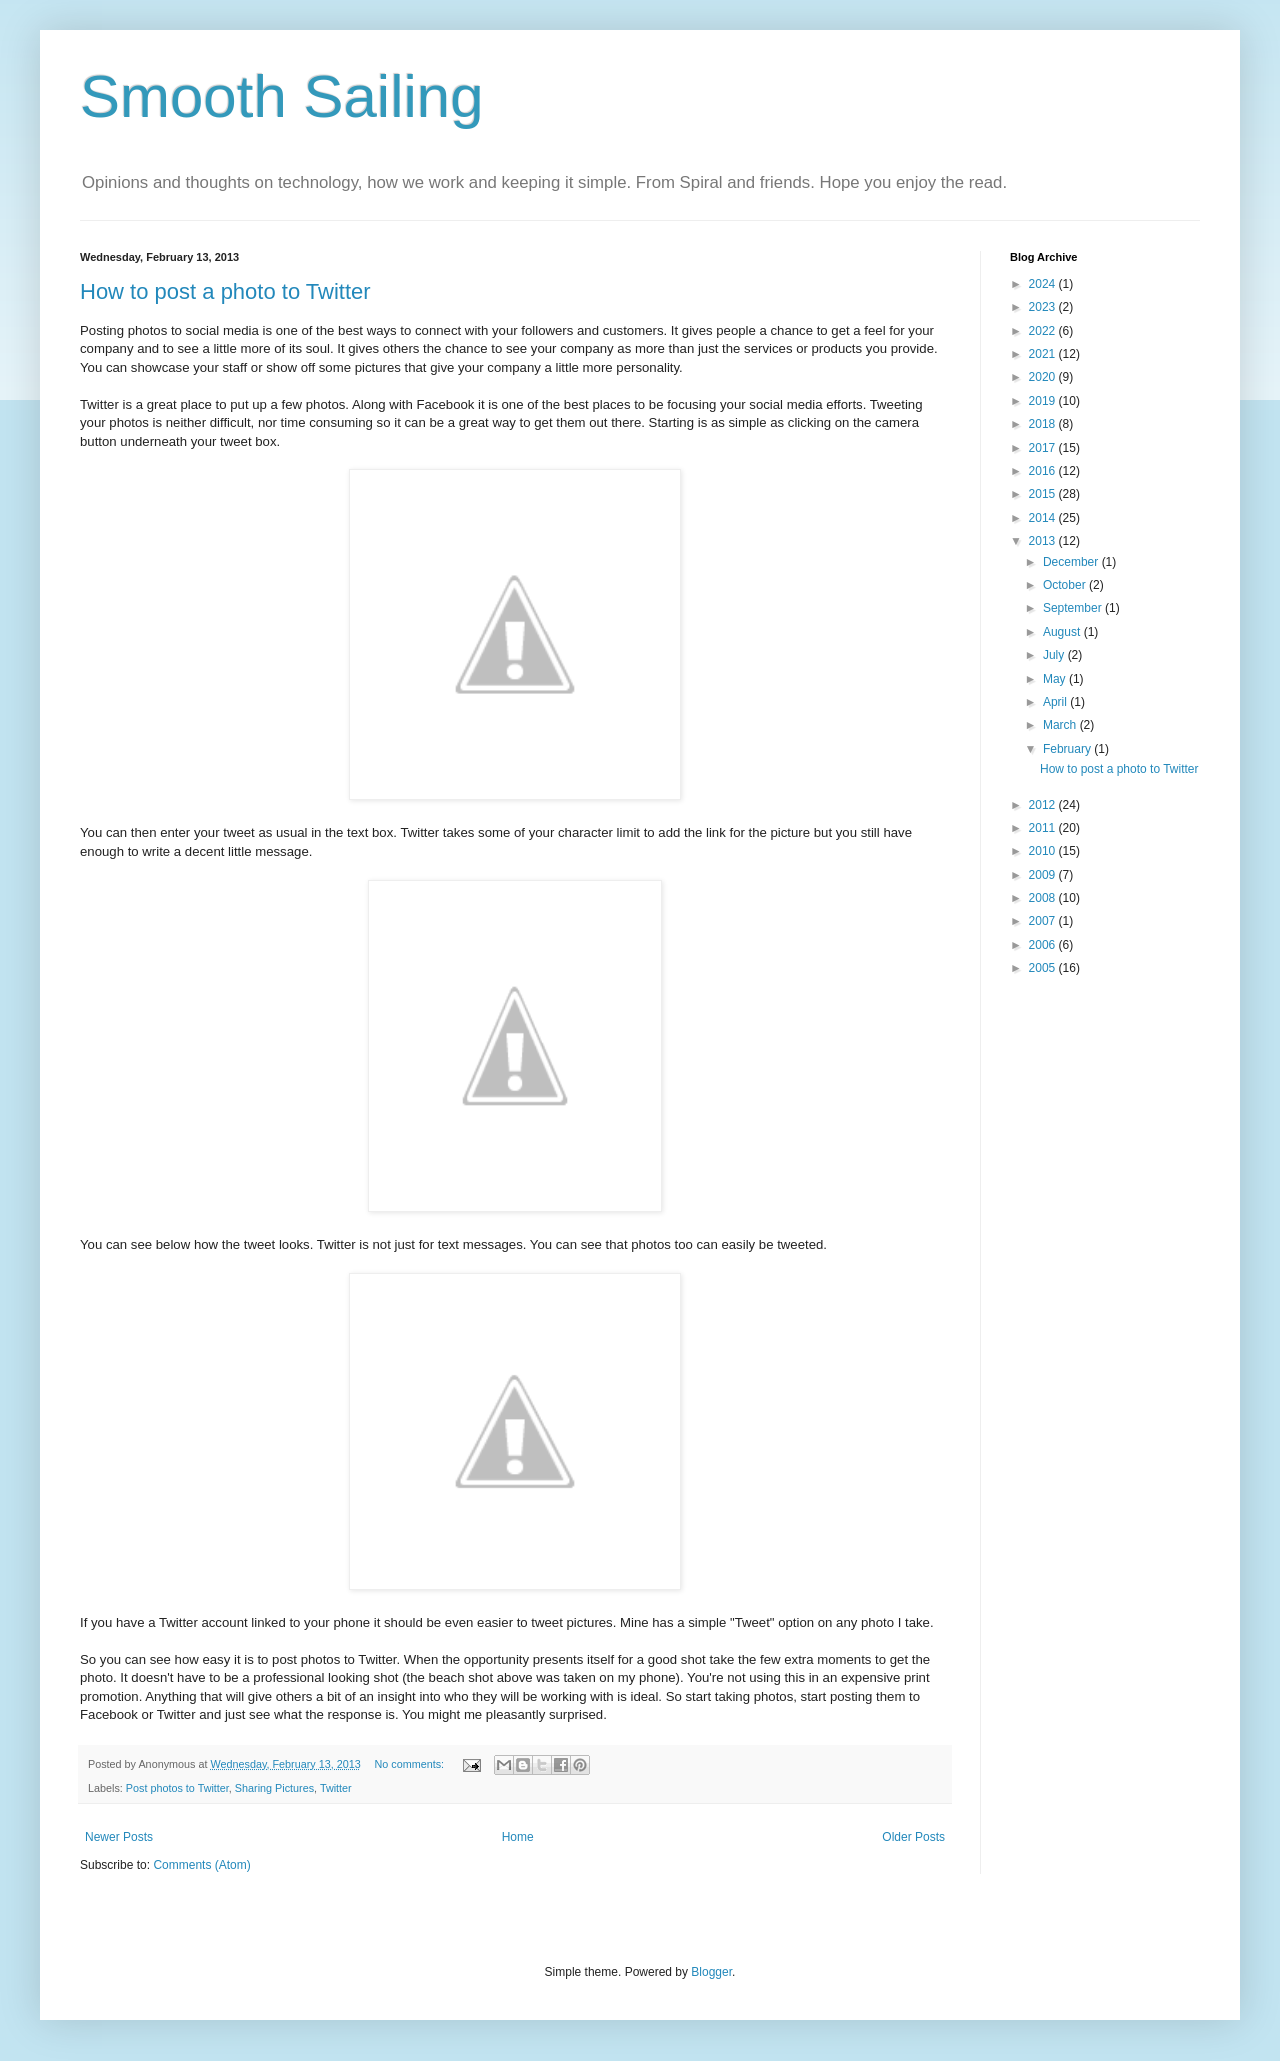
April (1056, 702)
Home (518, 1837)
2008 (1044, 898)
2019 (1044, 401)
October (1066, 585)
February (1068, 749)
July (1055, 655)
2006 (1044, 945)
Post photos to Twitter (177, 1788)
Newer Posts (119, 1837)
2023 (1044, 307)
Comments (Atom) (201, 1865)
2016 (1044, 471)
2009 (1044, 875)
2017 (1044, 448)
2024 (1044, 284)
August (1063, 632)
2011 (1044, 828)
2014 (1044, 518)
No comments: (411, 1764)
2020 (1044, 377)
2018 (1044, 424)
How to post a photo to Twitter (225, 291)
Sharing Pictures (274, 1788)
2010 (1044, 851)
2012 (1044, 805)
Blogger (711, 1972)
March (1061, 725)
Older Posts (913, 1837)
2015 (1044, 494)
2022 (1044, 331)
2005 (1044, 968)
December (1072, 562)
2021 (1044, 354)
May (1056, 679)
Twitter (336, 1788)
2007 (1044, 921)
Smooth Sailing (282, 96)
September (1074, 608)
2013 (1044, 541)
